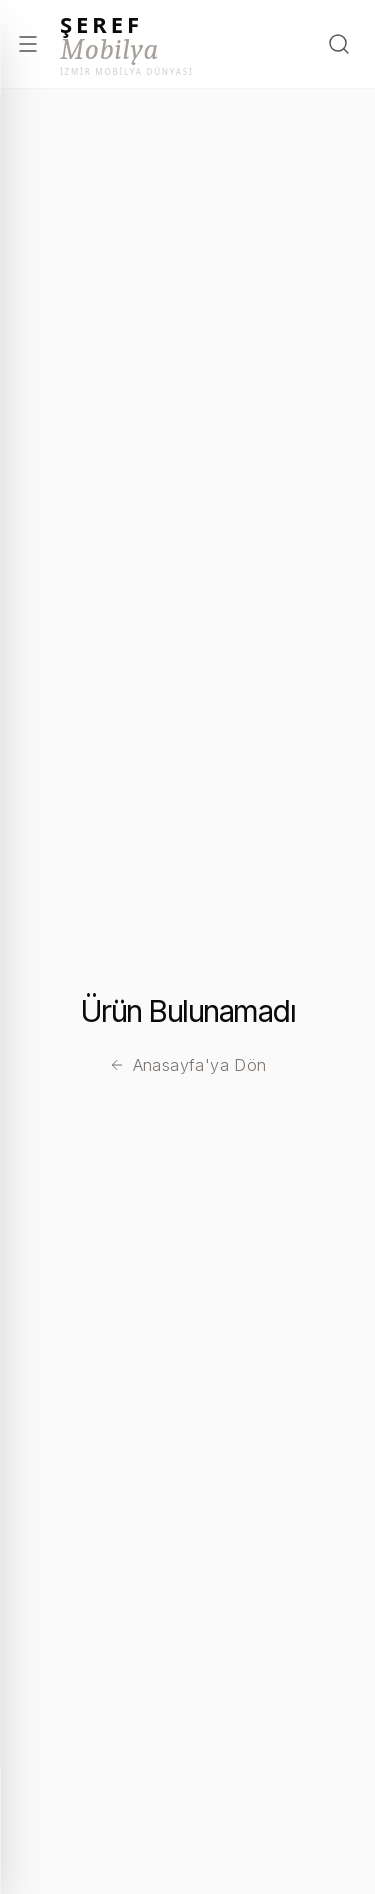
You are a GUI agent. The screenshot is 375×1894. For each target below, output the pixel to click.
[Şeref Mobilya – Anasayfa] (127, 44)
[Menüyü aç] (28, 44)
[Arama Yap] (339, 44)
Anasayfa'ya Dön (188, 1065)
